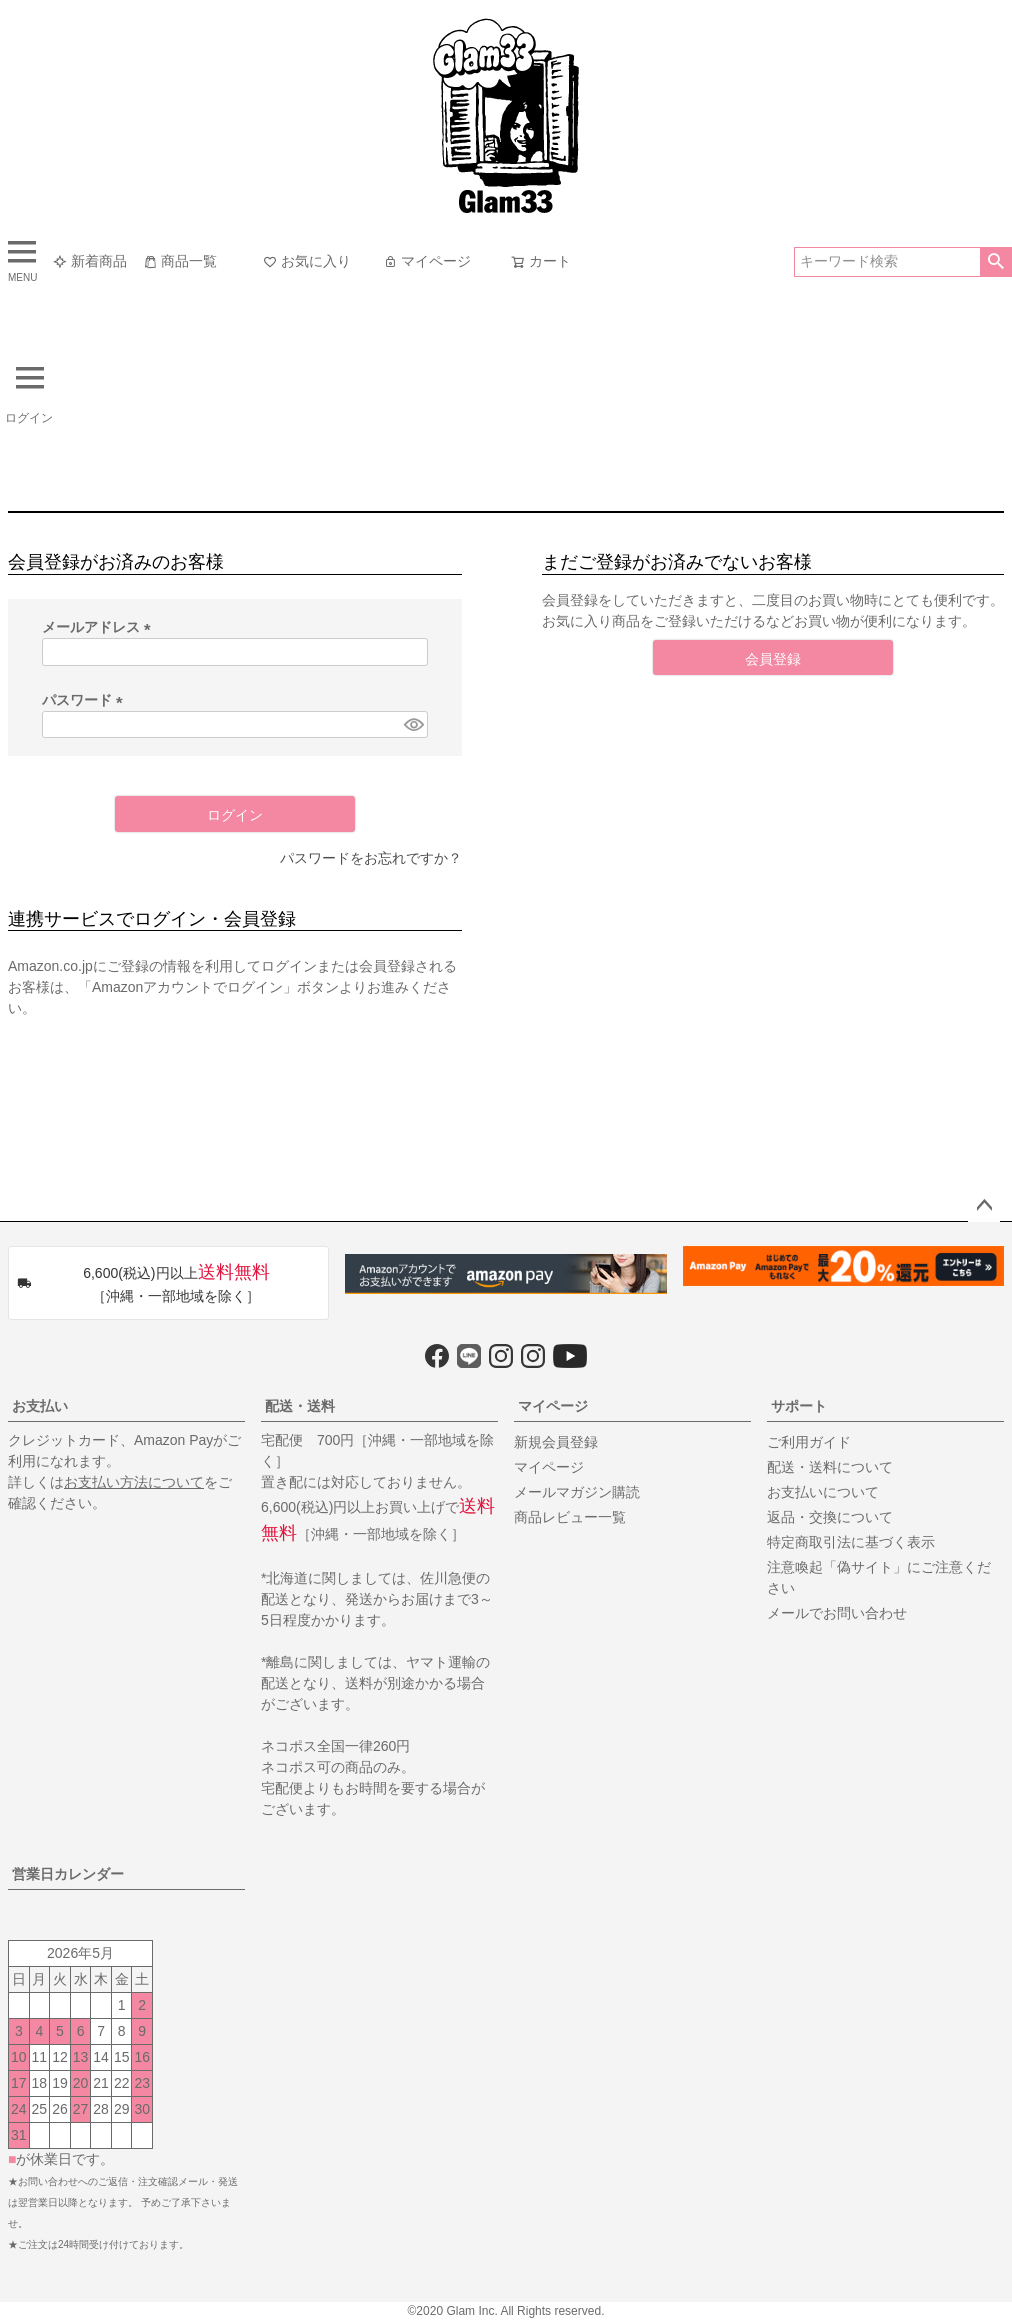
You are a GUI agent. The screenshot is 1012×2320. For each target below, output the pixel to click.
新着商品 (90, 261)
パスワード (86, 700)
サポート (799, 1406)
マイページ (427, 261)
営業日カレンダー (68, 1874)
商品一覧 (180, 261)
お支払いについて (823, 1492)
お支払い (40, 1406)
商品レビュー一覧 (570, 1517)
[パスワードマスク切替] (413, 725)
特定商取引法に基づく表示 (851, 1542)
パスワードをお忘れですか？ (371, 858)
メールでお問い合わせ (837, 1613)
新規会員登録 (556, 1442)
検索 (995, 262)
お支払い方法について (134, 1482)
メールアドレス (100, 627)
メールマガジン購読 (577, 1492)
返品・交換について (830, 1517)
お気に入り (307, 261)
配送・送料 (300, 1406)
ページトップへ (984, 1206)
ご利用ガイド (809, 1442)
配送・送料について (830, 1467)
